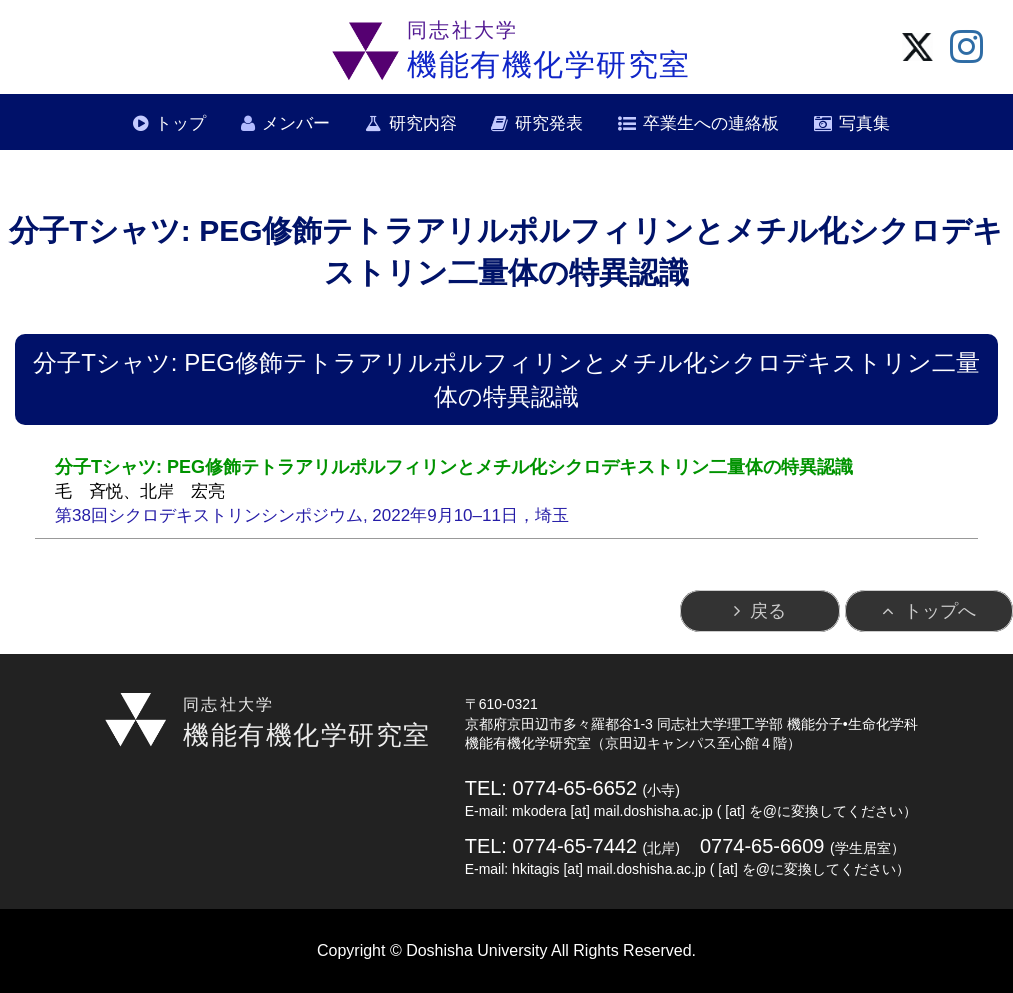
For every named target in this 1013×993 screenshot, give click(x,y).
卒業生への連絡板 (711, 123)
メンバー (296, 123)
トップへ (940, 611)
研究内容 (423, 123)
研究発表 (549, 123)
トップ (180, 123)
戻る (768, 611)
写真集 (864, 123)
